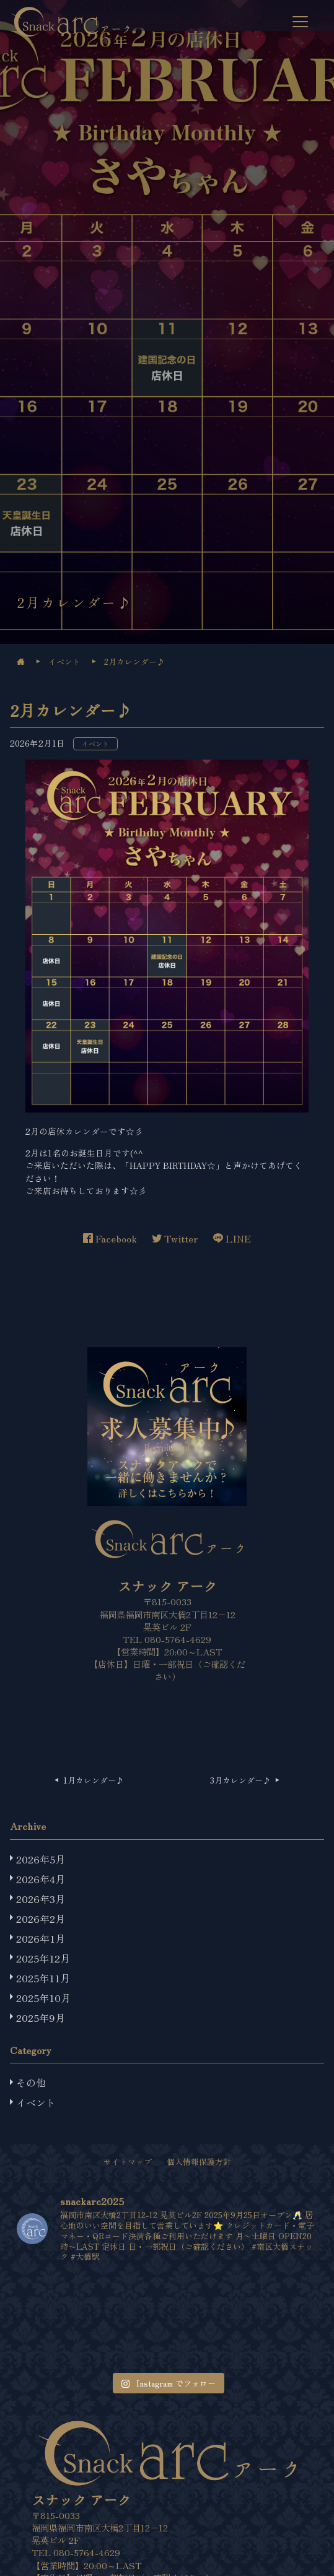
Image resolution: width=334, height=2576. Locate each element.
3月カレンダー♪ (241, 1780)
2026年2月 (40, 1918)
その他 (31, 2082)
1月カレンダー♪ (93, 1780)
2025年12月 (43, 1958)
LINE (232, 1238)
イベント (95, 743)
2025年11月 (43, 1978)
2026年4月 (40, 1878)
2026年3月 (40, 1898)
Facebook (110, 1238)
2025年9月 (40, 2017)
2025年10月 (43, 1997)
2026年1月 (40, 1938)
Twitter (175, 1238)
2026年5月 (40, 1859)
